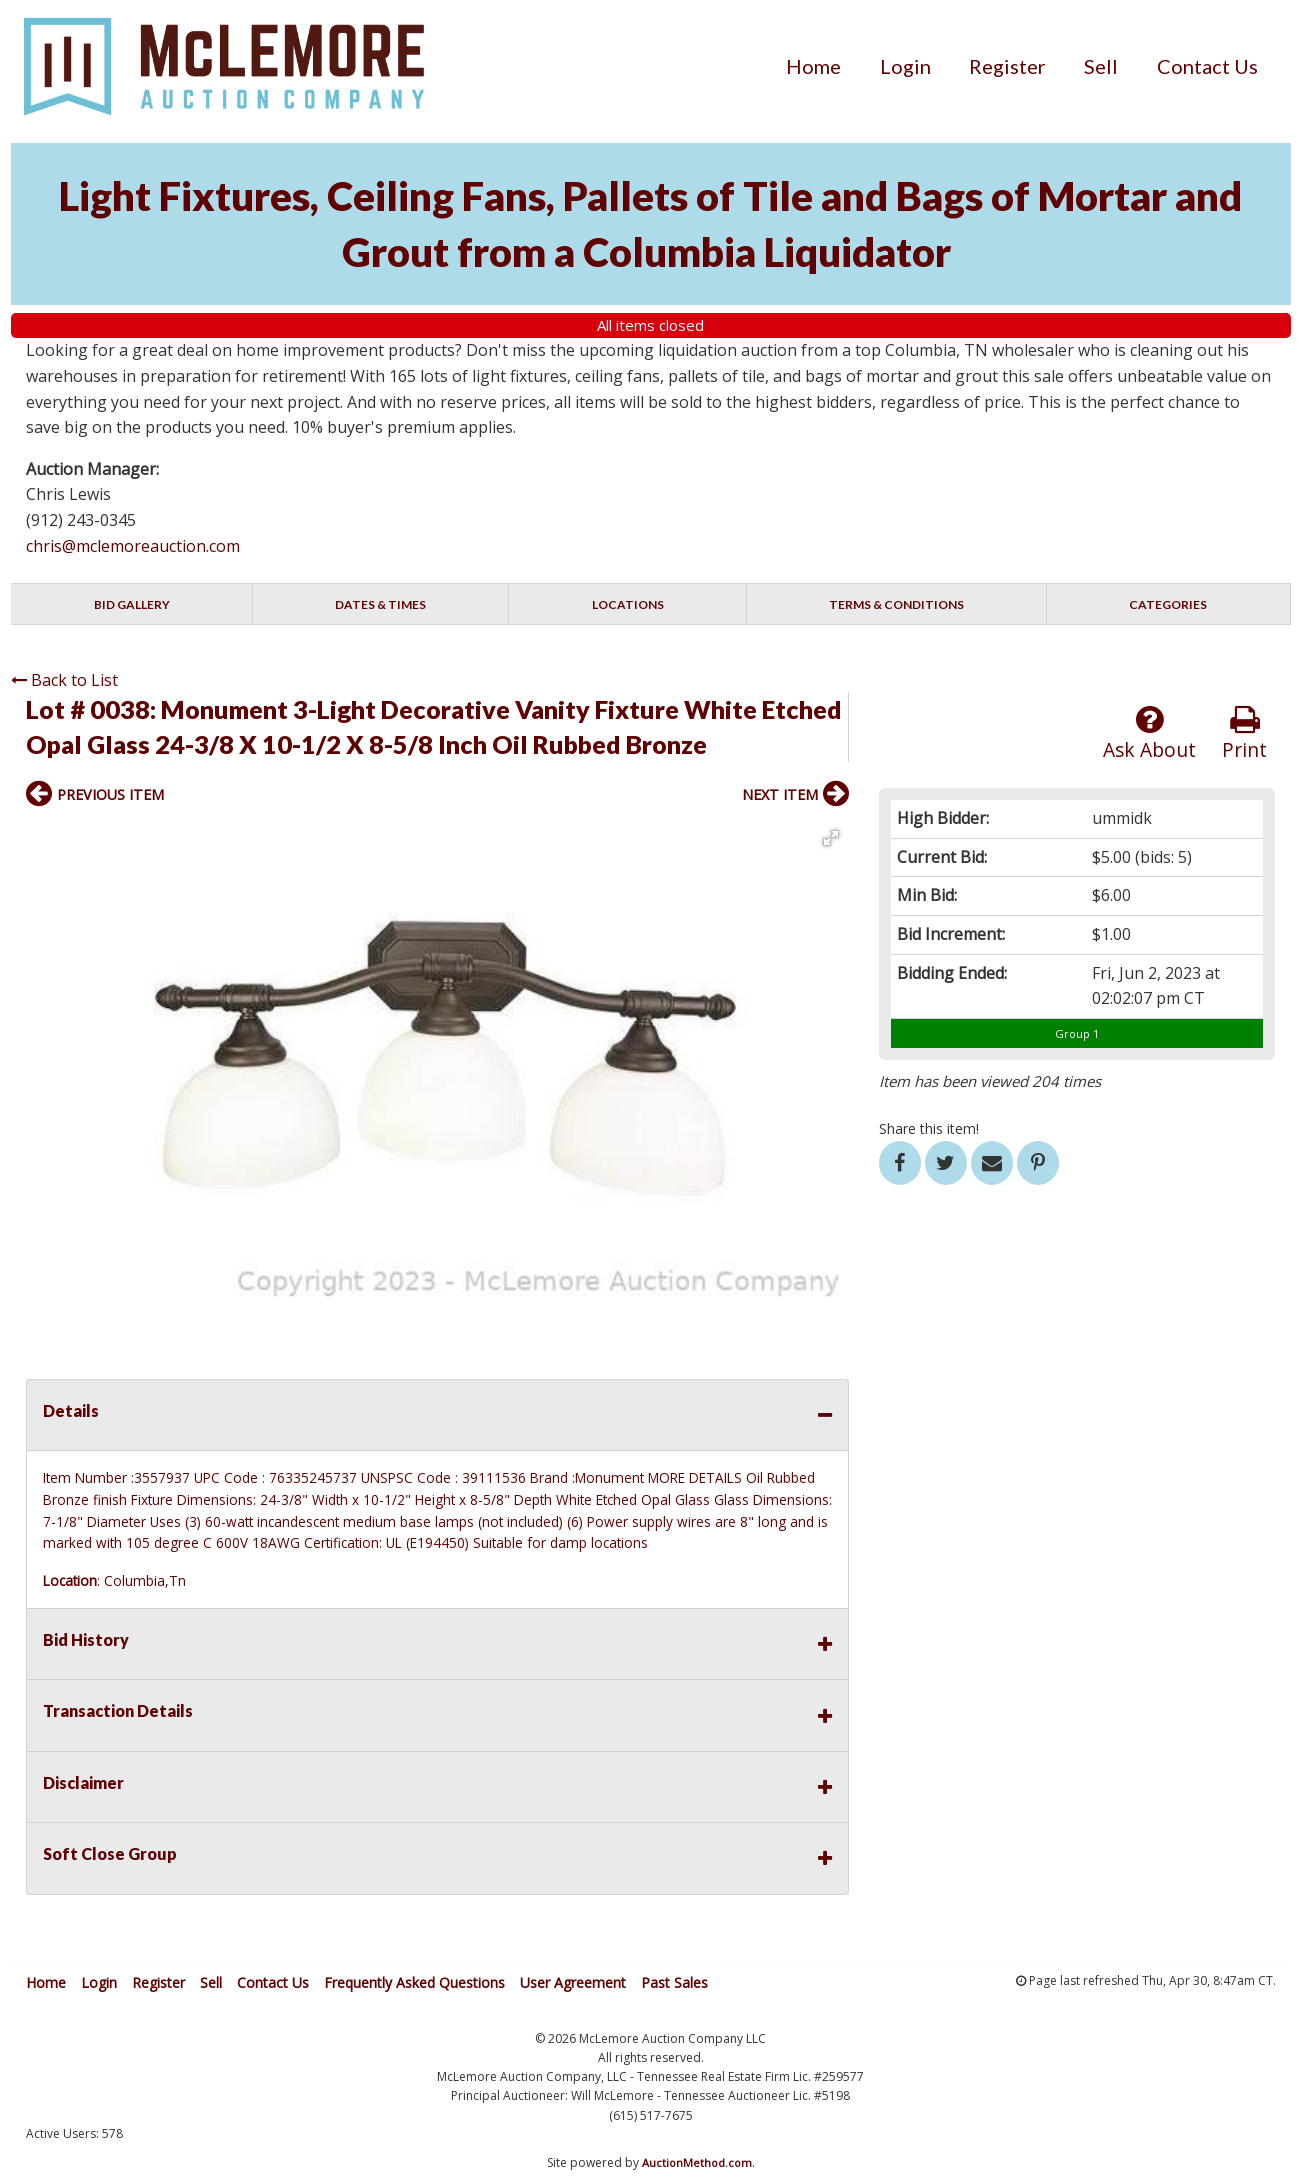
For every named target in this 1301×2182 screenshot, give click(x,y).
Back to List (64, 680)
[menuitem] (813, 66)
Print (1244, 733)
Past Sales (674, 1982)
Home (813, 66)
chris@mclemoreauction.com (133, 546)
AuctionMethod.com (697, 2162)
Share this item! (929, 1128)
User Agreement (573, 1982)
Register (1007, 66)
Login (905, 66)
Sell (1101, 66)
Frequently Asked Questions (414, 1982)
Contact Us (1207, 66)
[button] (831, 838)
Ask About (1149, 733)
